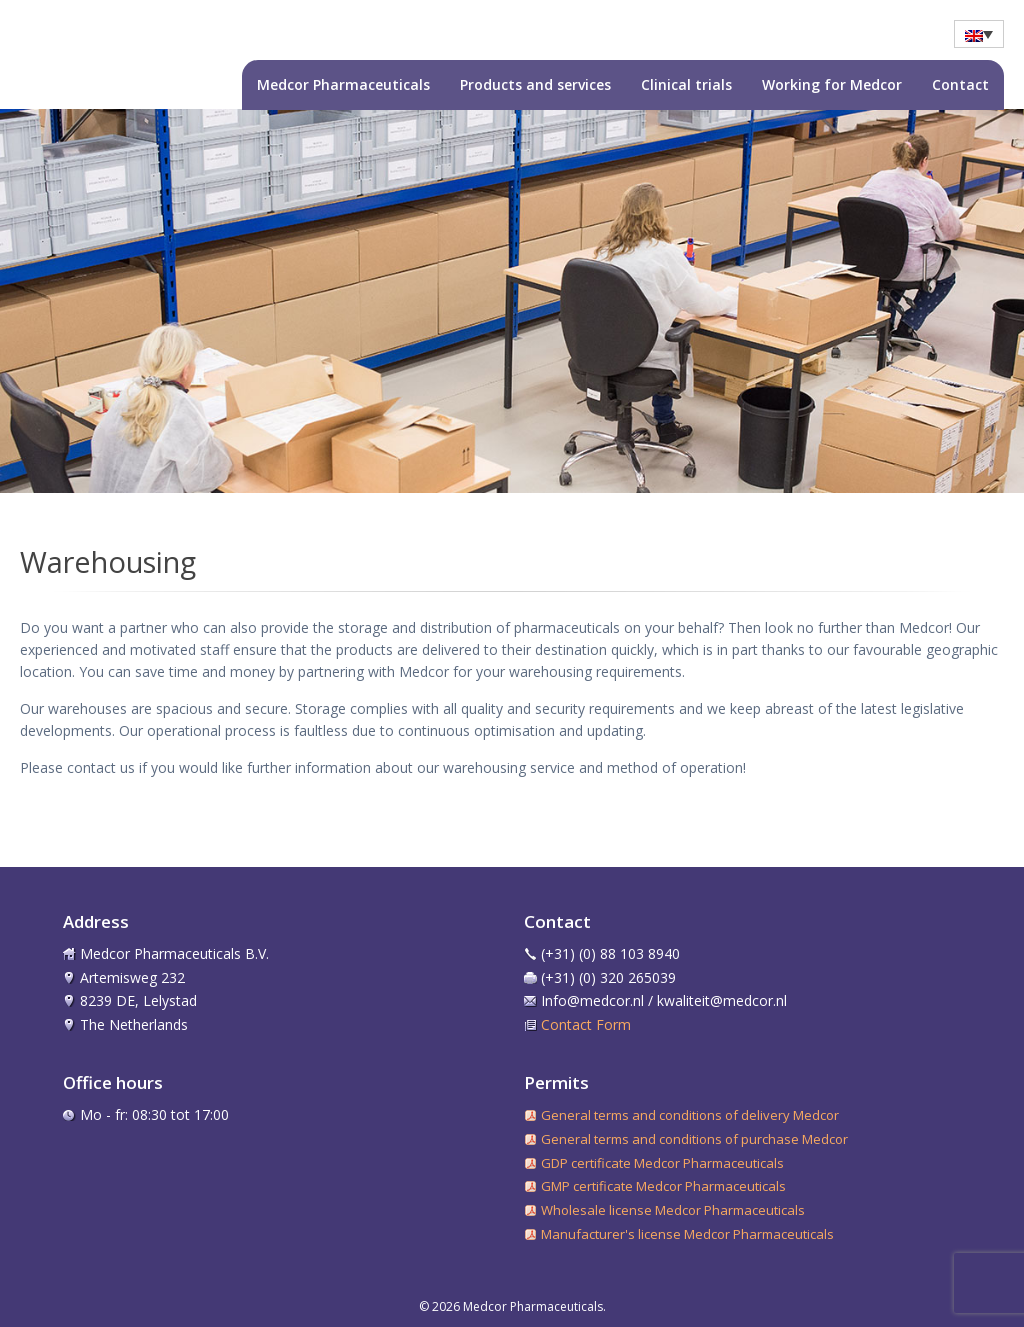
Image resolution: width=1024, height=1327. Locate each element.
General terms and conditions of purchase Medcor (694, 1139)
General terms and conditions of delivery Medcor (690, 1115)
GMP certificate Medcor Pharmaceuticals (663, 1186)
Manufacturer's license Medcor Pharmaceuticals (687, 1234)
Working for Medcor (832, 84)
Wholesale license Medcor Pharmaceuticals (673, 1210)
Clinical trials (686, 84)
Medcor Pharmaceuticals (343, 84)
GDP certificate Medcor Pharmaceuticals (662, 1163)
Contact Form (586, 1024)
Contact (960, 84)
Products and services (535, 84)
